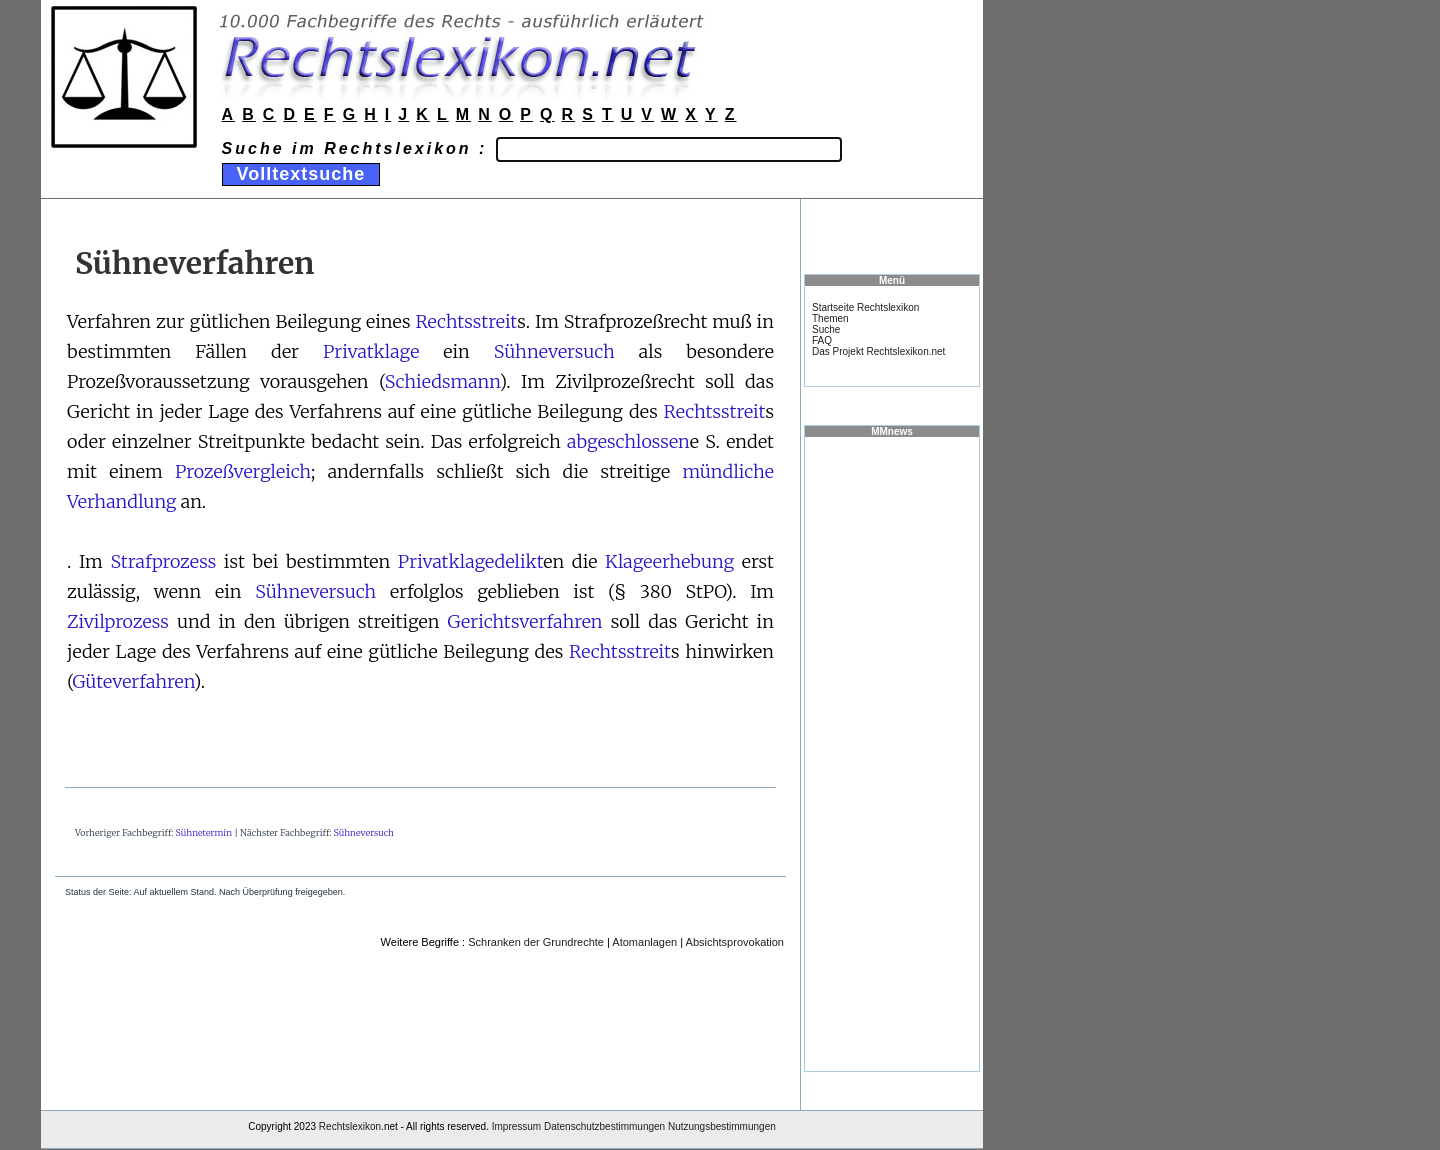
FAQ (822, 340)
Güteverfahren (132, 681)
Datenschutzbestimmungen (604, 1126)
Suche (826, 329)
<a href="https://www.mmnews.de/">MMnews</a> (892, 753)
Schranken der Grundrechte (536, 942)
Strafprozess (163, 561)
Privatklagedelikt (471, 561)
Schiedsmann (442, 381)
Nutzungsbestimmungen (722, 1126)
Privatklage (371, 351)
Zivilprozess (118, 621)
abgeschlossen (628, 441)
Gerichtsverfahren (525, 621)
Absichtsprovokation (735, 942)
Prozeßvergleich (243, 471)
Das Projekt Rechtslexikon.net (878, 351)
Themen (830, 318)
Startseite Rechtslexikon (865, 307)
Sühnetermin (204, 832)
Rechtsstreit (466, 321)
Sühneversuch (554, 351)
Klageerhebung (669, 561)
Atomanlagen (644, 942)
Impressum (516, 1126)
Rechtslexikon (350, 1126)
